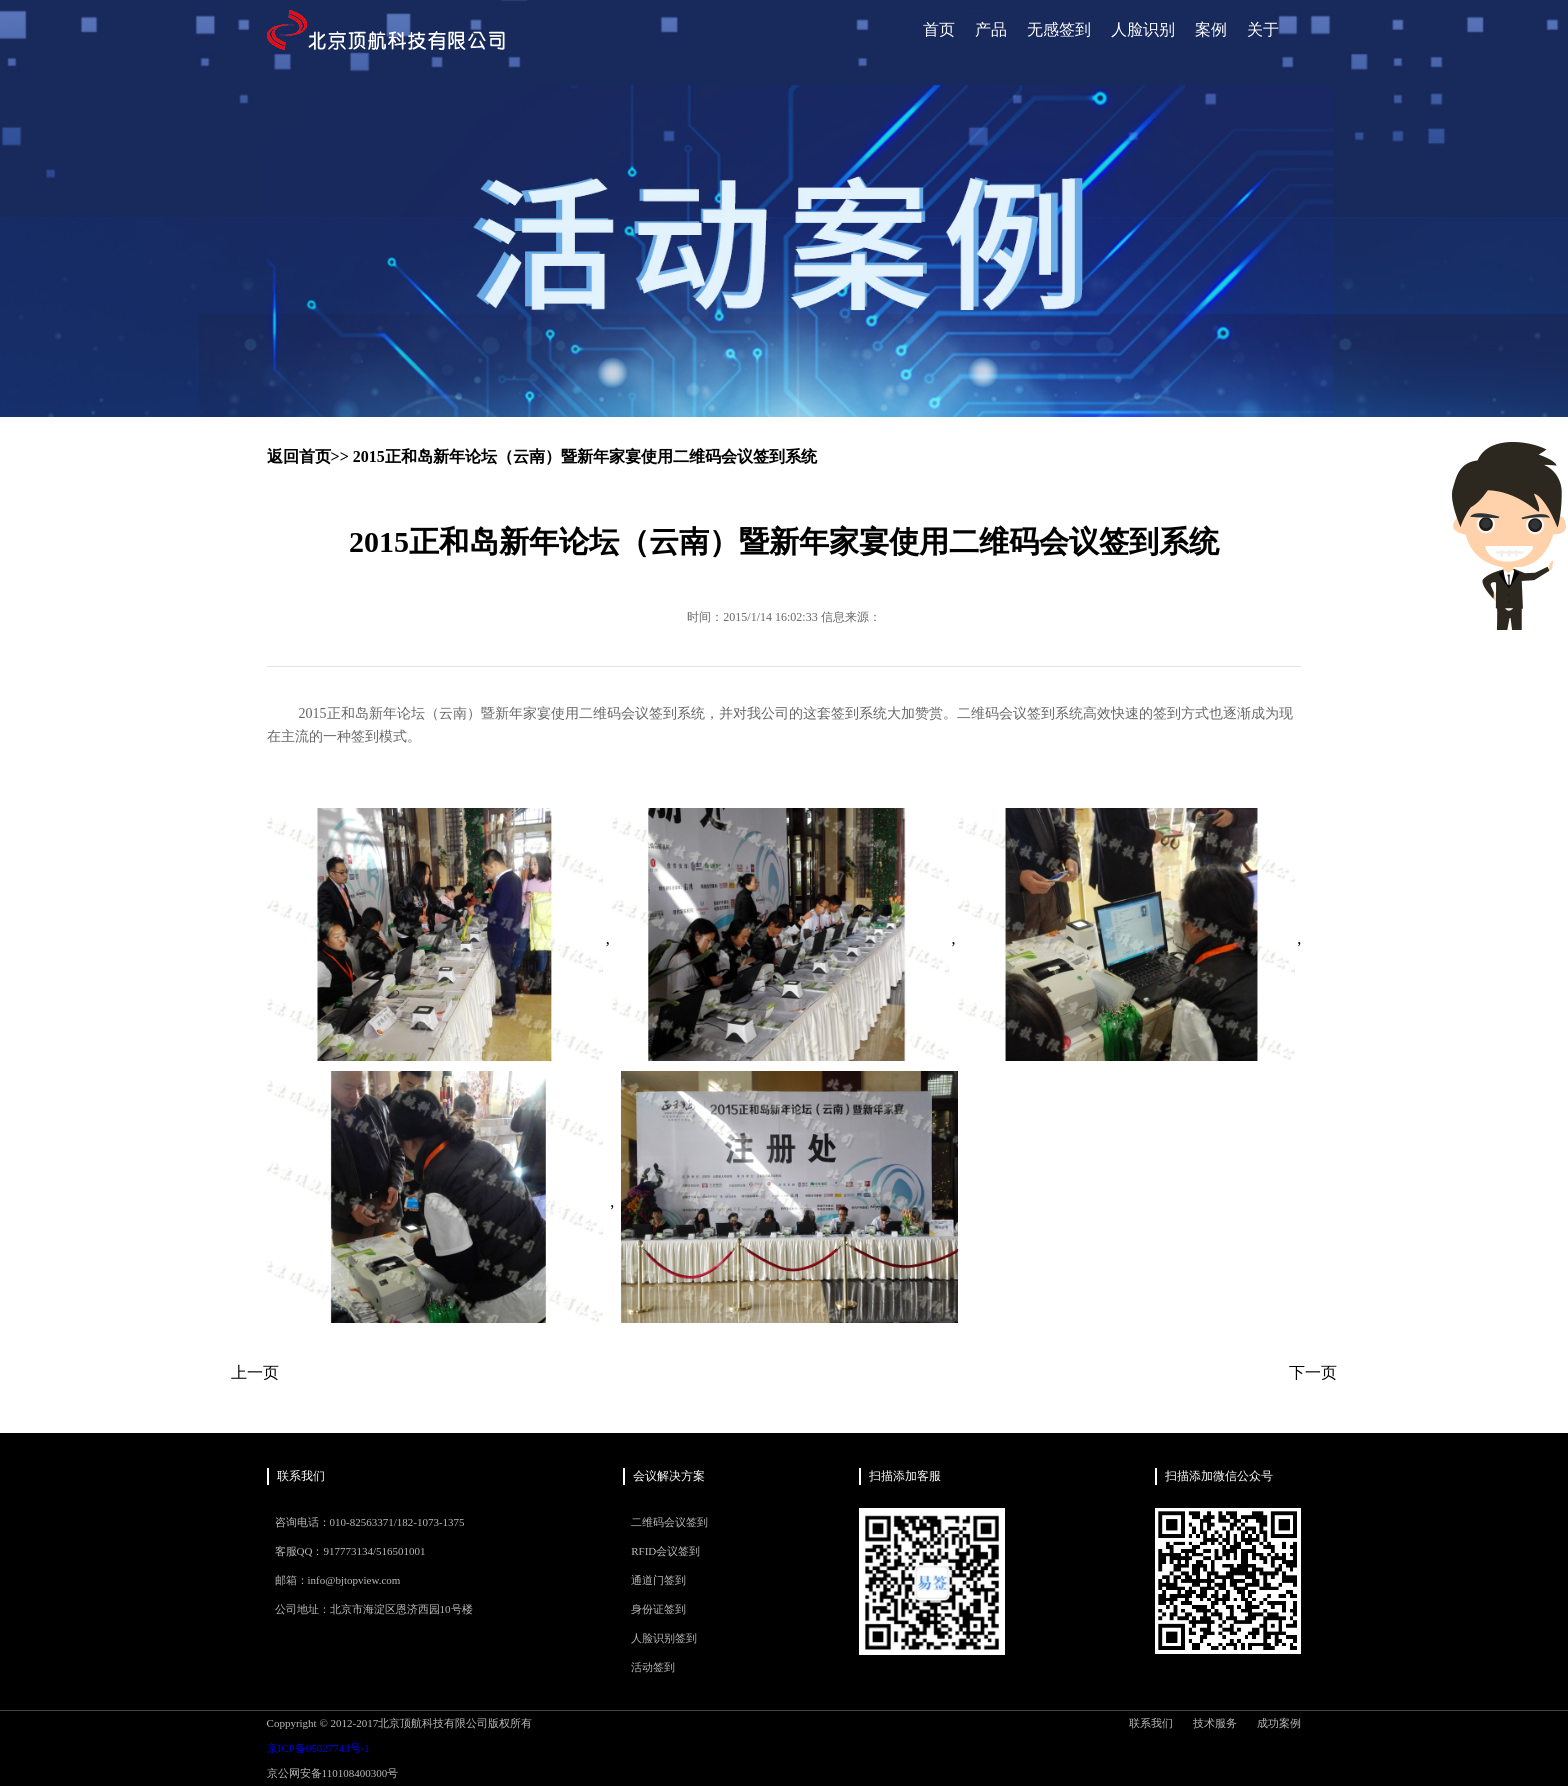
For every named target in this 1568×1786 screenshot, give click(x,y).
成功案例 (1279, 1723)
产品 (991, 29)
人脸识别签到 (664, 1638)
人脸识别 (1143, 29)
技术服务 (1215, 1723)
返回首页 (299, 456)
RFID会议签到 (665, 1551)
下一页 (1313, 1372)
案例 (1211, 29)
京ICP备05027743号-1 (318, 1748)
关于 (1263, 29)
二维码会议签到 (669, 1522)
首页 (939, 29)
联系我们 (1151, 1723)
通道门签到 (658, 1580)
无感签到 (1059, 29)
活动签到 (653, 1667)
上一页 (255, 1372)
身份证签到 (658, 1609)
